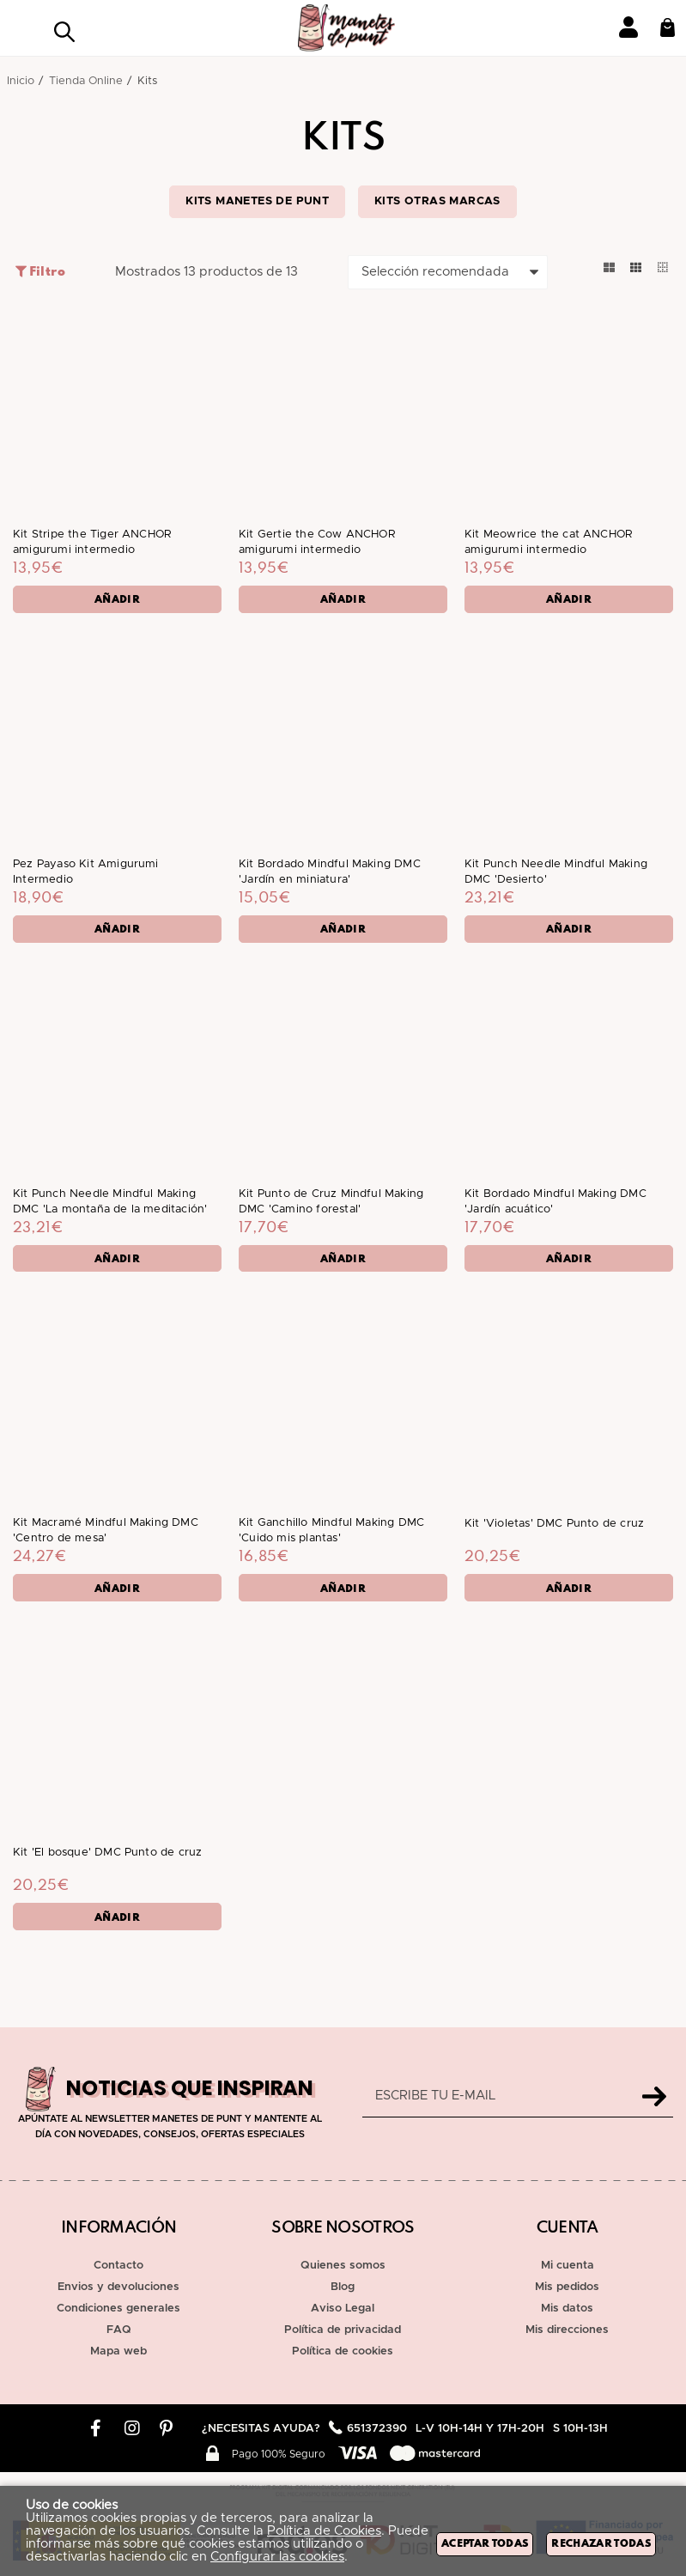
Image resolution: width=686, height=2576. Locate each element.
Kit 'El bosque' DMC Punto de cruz (107, 1863)
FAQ (118, 2330)
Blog (343, 2287)
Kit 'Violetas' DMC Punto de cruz (554, 1532)
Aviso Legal (342, 2308)
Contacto (118, 2265)
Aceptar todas (484, 2544)
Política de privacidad (342, 2330)
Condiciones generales (118, 2308)
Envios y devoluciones (118, 2287)
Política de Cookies (324, 2530)
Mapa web (118, 2351)
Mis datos (567, 2308)
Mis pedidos (567, 2287)
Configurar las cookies (277, 2556)
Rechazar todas (601, 2544)
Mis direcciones (567, 2330)
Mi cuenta (567, 2265)
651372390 (377, 2428)
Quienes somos (343, 2265)
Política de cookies (342, 2351)
